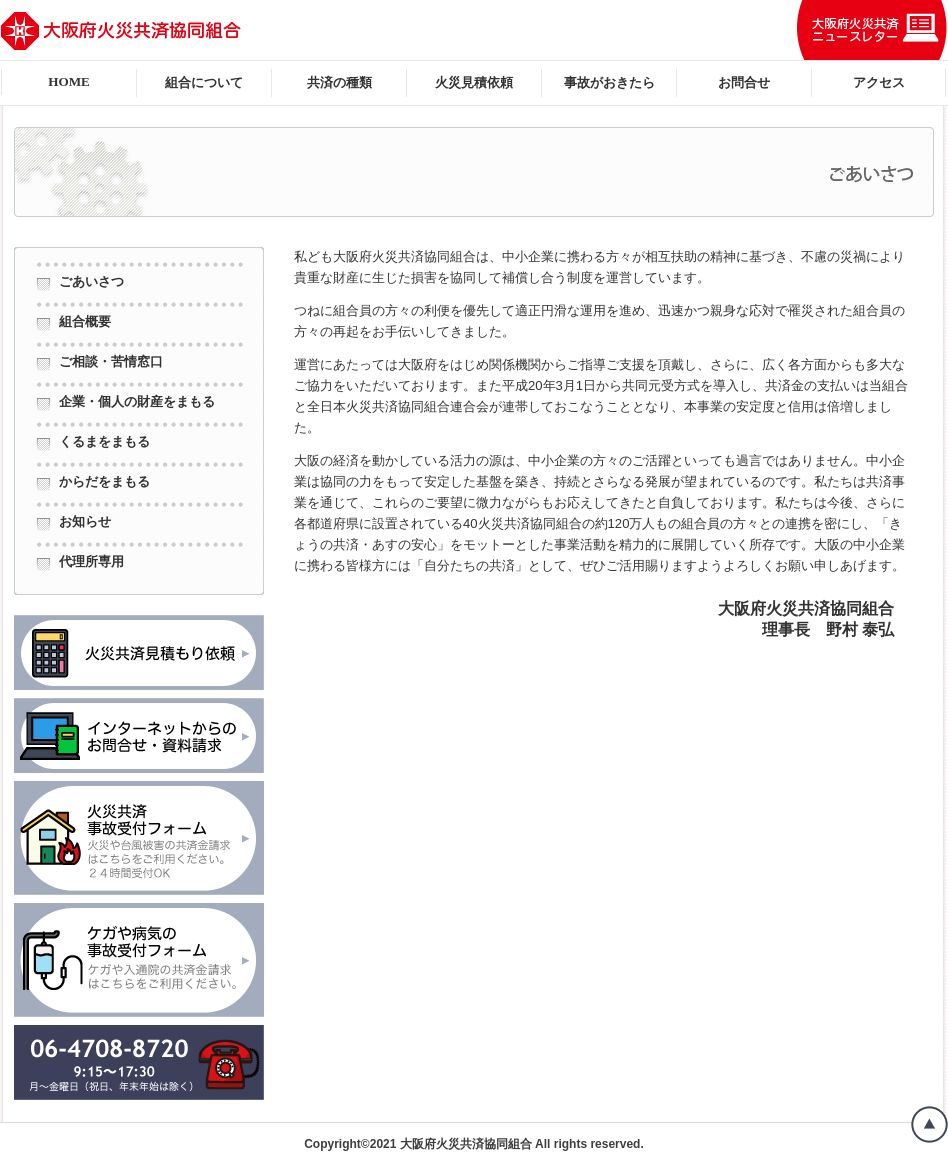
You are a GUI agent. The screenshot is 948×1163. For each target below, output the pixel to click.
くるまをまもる (104, 441)
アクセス (879, 82)
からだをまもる (104, 481)
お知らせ (85, 521)
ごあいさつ (91, 281)
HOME (69, 81)
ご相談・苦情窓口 (111, 361)
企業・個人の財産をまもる (137, 401)
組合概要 (85, 321)
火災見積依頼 (474, 82)
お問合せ (744, 82)
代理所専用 (91, 561)
